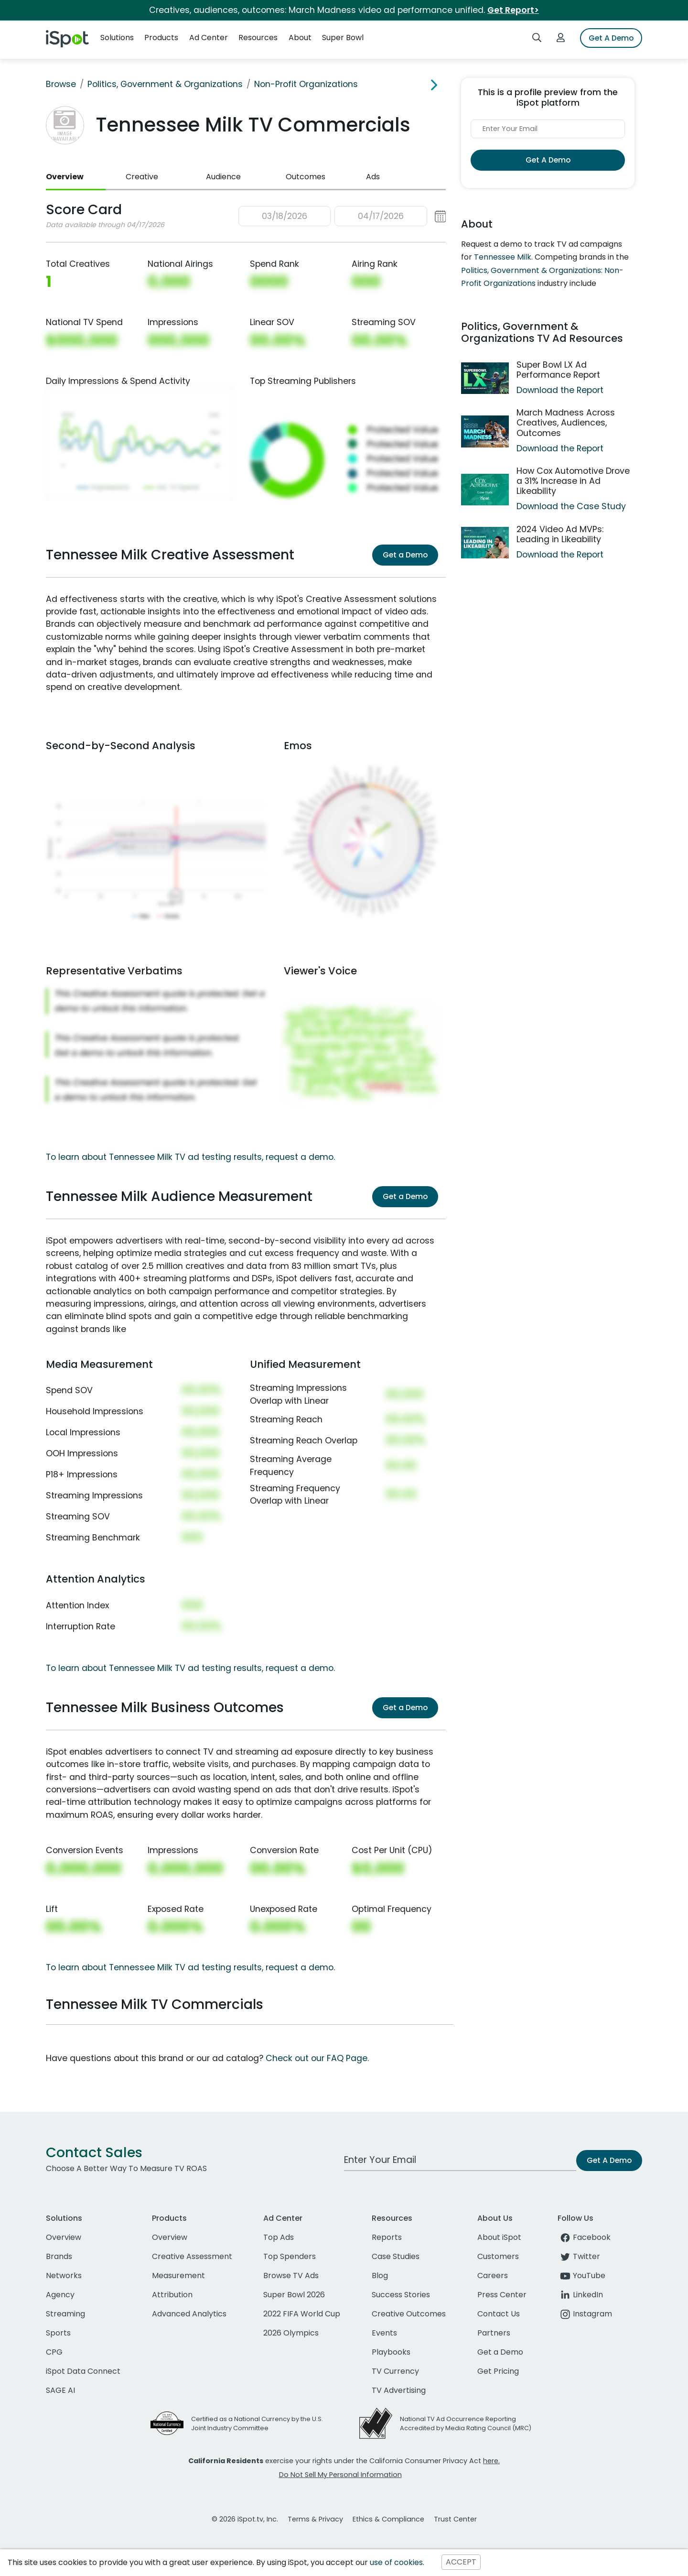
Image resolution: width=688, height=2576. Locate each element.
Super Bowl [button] (343, 37)
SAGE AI (60, 2390)
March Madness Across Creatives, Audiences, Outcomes (565, 422)
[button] (342, 216)
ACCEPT (461, 2562)
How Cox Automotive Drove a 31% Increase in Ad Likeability (573, 481)
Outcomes (305, 176)
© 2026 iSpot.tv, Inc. (245, 2519)
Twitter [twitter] (579, 2256)
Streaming (65, 2313)
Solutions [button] (117, 37)
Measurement (178, 2275)
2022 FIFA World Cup (301, 2313)
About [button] (300, 37)
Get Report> (513, 10)
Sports (58, 2332)
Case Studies (395, 2256)
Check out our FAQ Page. (317, 2058)
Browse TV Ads (291, 2275)
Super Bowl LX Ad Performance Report (558, 370)
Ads (373, 176)
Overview (65, 176)
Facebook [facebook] (584, 2237)
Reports (387, 2237)
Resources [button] (258, 37)
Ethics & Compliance (388, 2519)
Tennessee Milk (502, 256)
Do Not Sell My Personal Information (340, 2474)
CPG (54, 2352)
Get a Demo (405, 554)
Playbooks (391, 2352)
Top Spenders (289, 2256)
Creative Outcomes (409, 2313)
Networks (64, 2275)
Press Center (502, 2294)
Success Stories (401, 2294)
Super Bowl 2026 (294, 2294)
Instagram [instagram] (585, 2313)
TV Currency (395, 2371)
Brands (59, 2256)
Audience (223, 176)
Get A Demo (611, 38)
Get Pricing (498, 2371)
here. (491, 2461)
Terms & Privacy (315, 2519)
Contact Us (498, 2313)
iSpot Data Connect (83, 2371)
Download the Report (559, 390)
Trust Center (455, 2519)
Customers (498, 2256)
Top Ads (278, 2237)
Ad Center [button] (208, 37)
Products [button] (161, 37)
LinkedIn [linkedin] (580, 2294)
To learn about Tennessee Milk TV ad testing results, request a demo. (190, 1157)
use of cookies (396, 2562)
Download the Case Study (571, 506)
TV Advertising (399, 2390)
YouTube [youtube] (581, 2275)
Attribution (172, 2294)
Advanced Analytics (189, 2313)
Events (384, 2332)
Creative (142, 176)
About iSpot (499, 2237)
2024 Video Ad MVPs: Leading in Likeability (559, 534)
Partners (493, 2332)
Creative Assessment (192, 2256)
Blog (380, 2275)
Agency (60, 2294)
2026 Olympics (291, 2332)
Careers (492, 2275)
